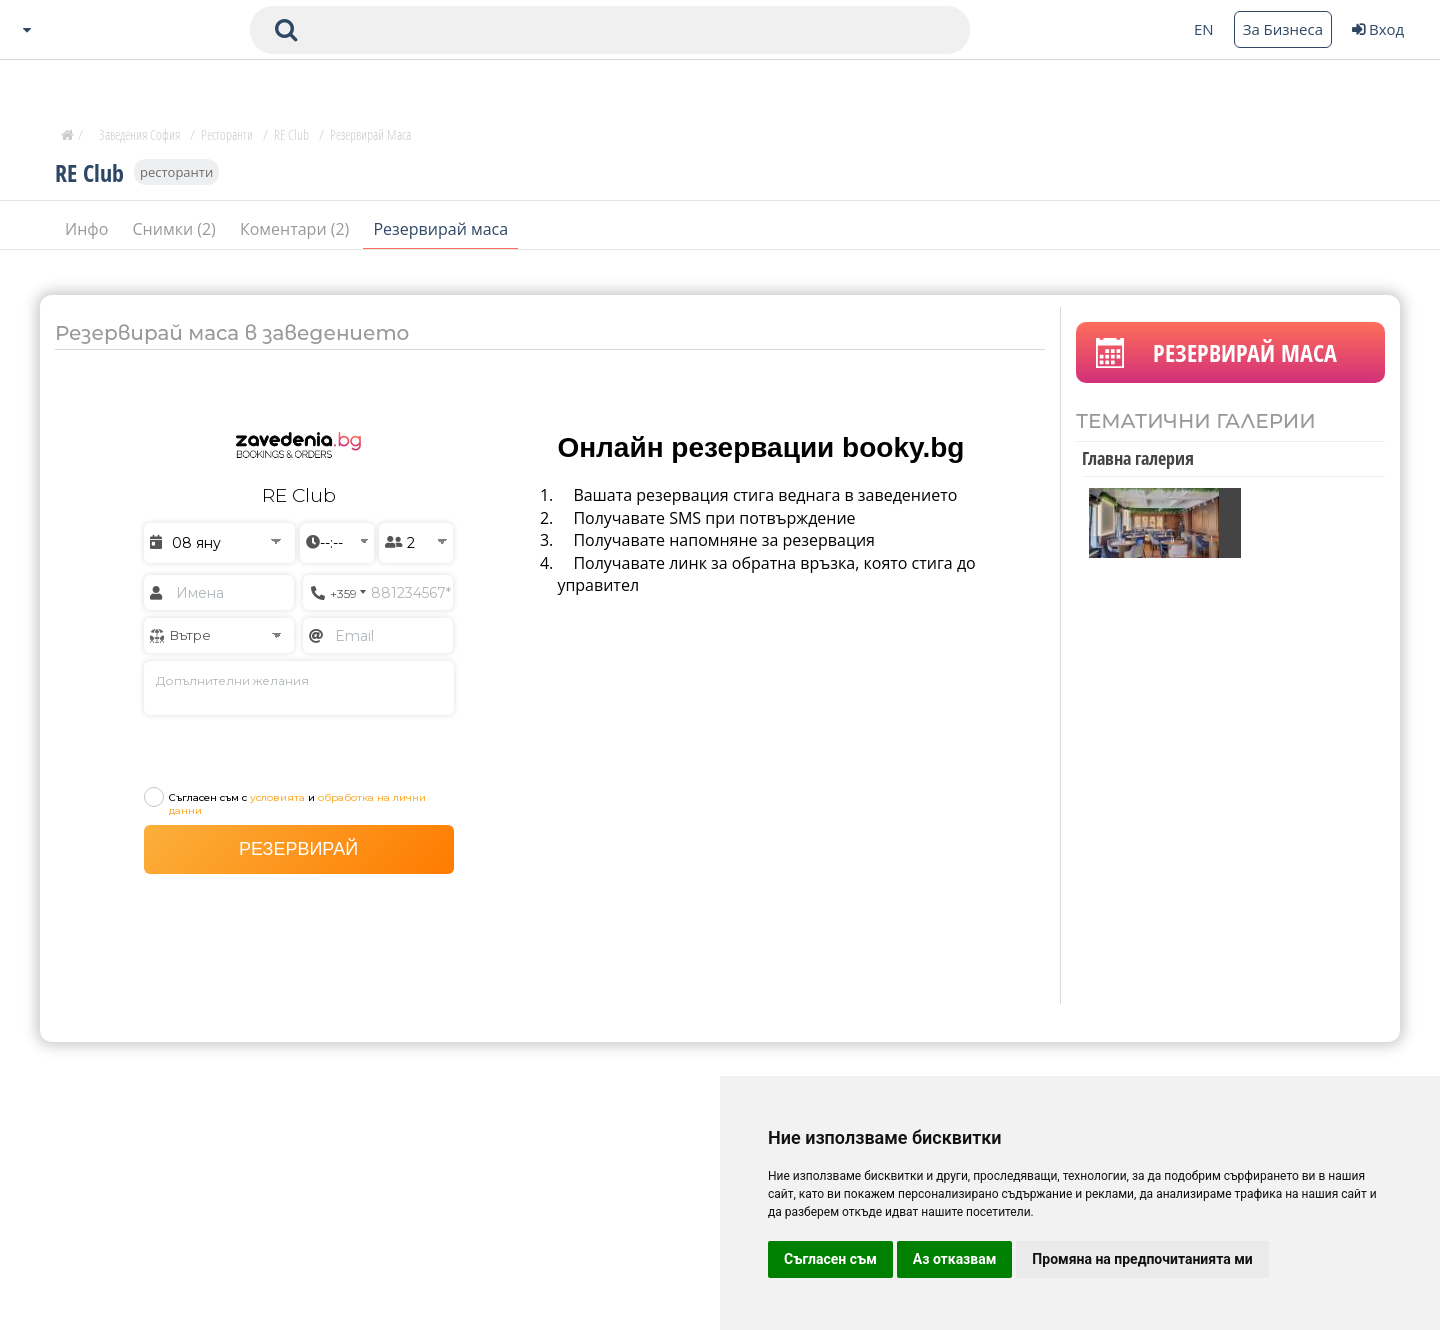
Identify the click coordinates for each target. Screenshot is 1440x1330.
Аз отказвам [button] (955, 1259)
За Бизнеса (1283, 29)
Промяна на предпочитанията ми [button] (1142, 1259)
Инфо (89, 229)
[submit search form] (286, 30)
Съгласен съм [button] (830, 1259)
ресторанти (176, 172)
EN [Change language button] (1204, 29)
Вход (1378, 29)
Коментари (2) (297, 229)
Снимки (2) (176, 229)
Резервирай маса (440, 229)
